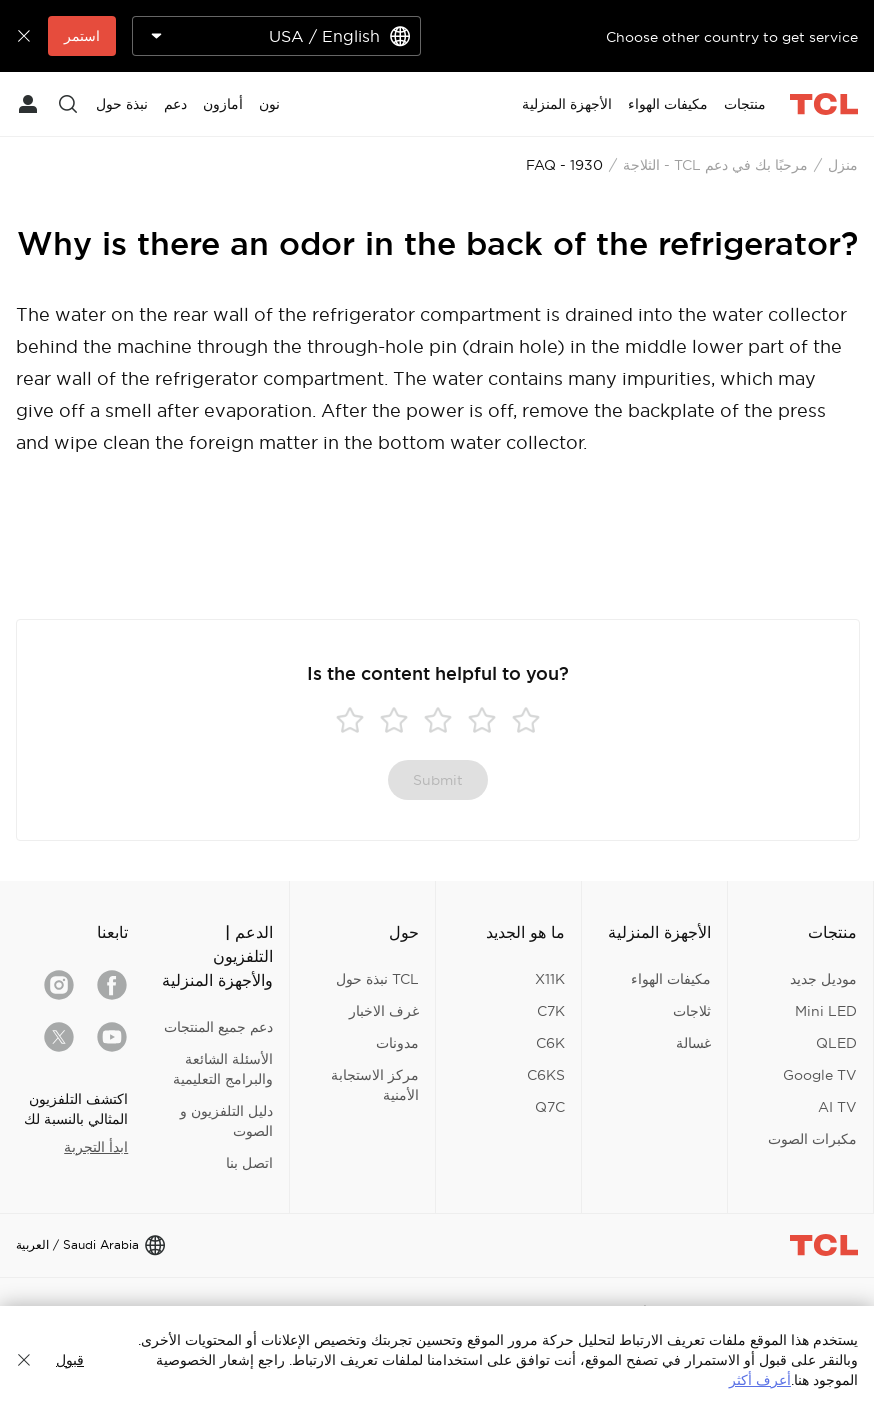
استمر (82, 36)
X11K (550, 979)
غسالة (693, 1043)
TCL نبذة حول (377, 979)
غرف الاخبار (384, 1011)
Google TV (820, 1075)
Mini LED (826, 1011)
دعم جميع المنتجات (218, 1027)
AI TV (837, 1107)
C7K (551, 1011)
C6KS (546, 1075)
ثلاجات (692, 1011)
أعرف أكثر (760, 1380)
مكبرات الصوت (812, 1139)
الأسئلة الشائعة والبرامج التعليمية (223, 1069)
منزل (843, 165)
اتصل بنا (249, 1163)
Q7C (550, 1107)
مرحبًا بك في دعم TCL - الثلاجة (715, 165)
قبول (70, 1360)
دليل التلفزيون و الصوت (226, 1121)
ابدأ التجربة (96, 1147)
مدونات (397, 1043)
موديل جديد (823, 979)
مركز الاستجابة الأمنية (375, 1085)
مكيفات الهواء (671, 979)
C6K (550, 1043)
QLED (836, 1043)
